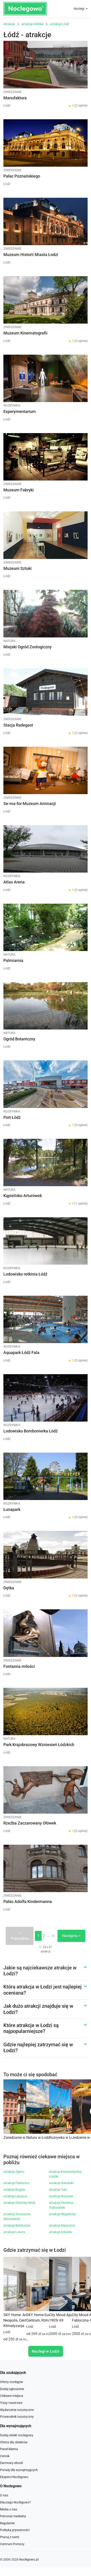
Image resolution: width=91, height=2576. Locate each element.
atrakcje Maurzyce (62, 2225)
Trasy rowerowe (11, 2403)
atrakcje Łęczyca (15, 2196)
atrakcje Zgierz (13, 2172)
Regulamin (7, 2523)
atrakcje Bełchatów (17, 2225)
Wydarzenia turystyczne (17, 2410)
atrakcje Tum (58, 2189)
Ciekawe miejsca (11, 2396)
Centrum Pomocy (12, 2544)
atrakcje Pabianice (16, 2183)
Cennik (5, 2456)
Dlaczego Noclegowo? (15, 2502)
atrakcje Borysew (61, 2196)
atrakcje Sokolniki (61, 2183)
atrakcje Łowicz (14, 2232)
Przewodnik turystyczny (17, 2416)
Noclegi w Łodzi (45, 2351)
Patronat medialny (13, 2516)
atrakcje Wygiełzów (62, 2214)
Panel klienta (9, 2449)
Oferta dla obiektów (14, 2442)
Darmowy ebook (11, 2463)
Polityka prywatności (14, 2530)
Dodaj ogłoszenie (12, 2389)
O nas (4, 2495)
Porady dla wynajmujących (19, 2470)
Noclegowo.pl (28, 2559)
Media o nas (8, 2509)
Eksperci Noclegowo (14, 2477)
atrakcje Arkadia (60, 2232)
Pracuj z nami (9, 2537)
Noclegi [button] (79, 8)
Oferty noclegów (11, 2382)
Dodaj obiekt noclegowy (16, 2435)
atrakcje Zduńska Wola (19, 2203)
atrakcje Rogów (14, 2189)
